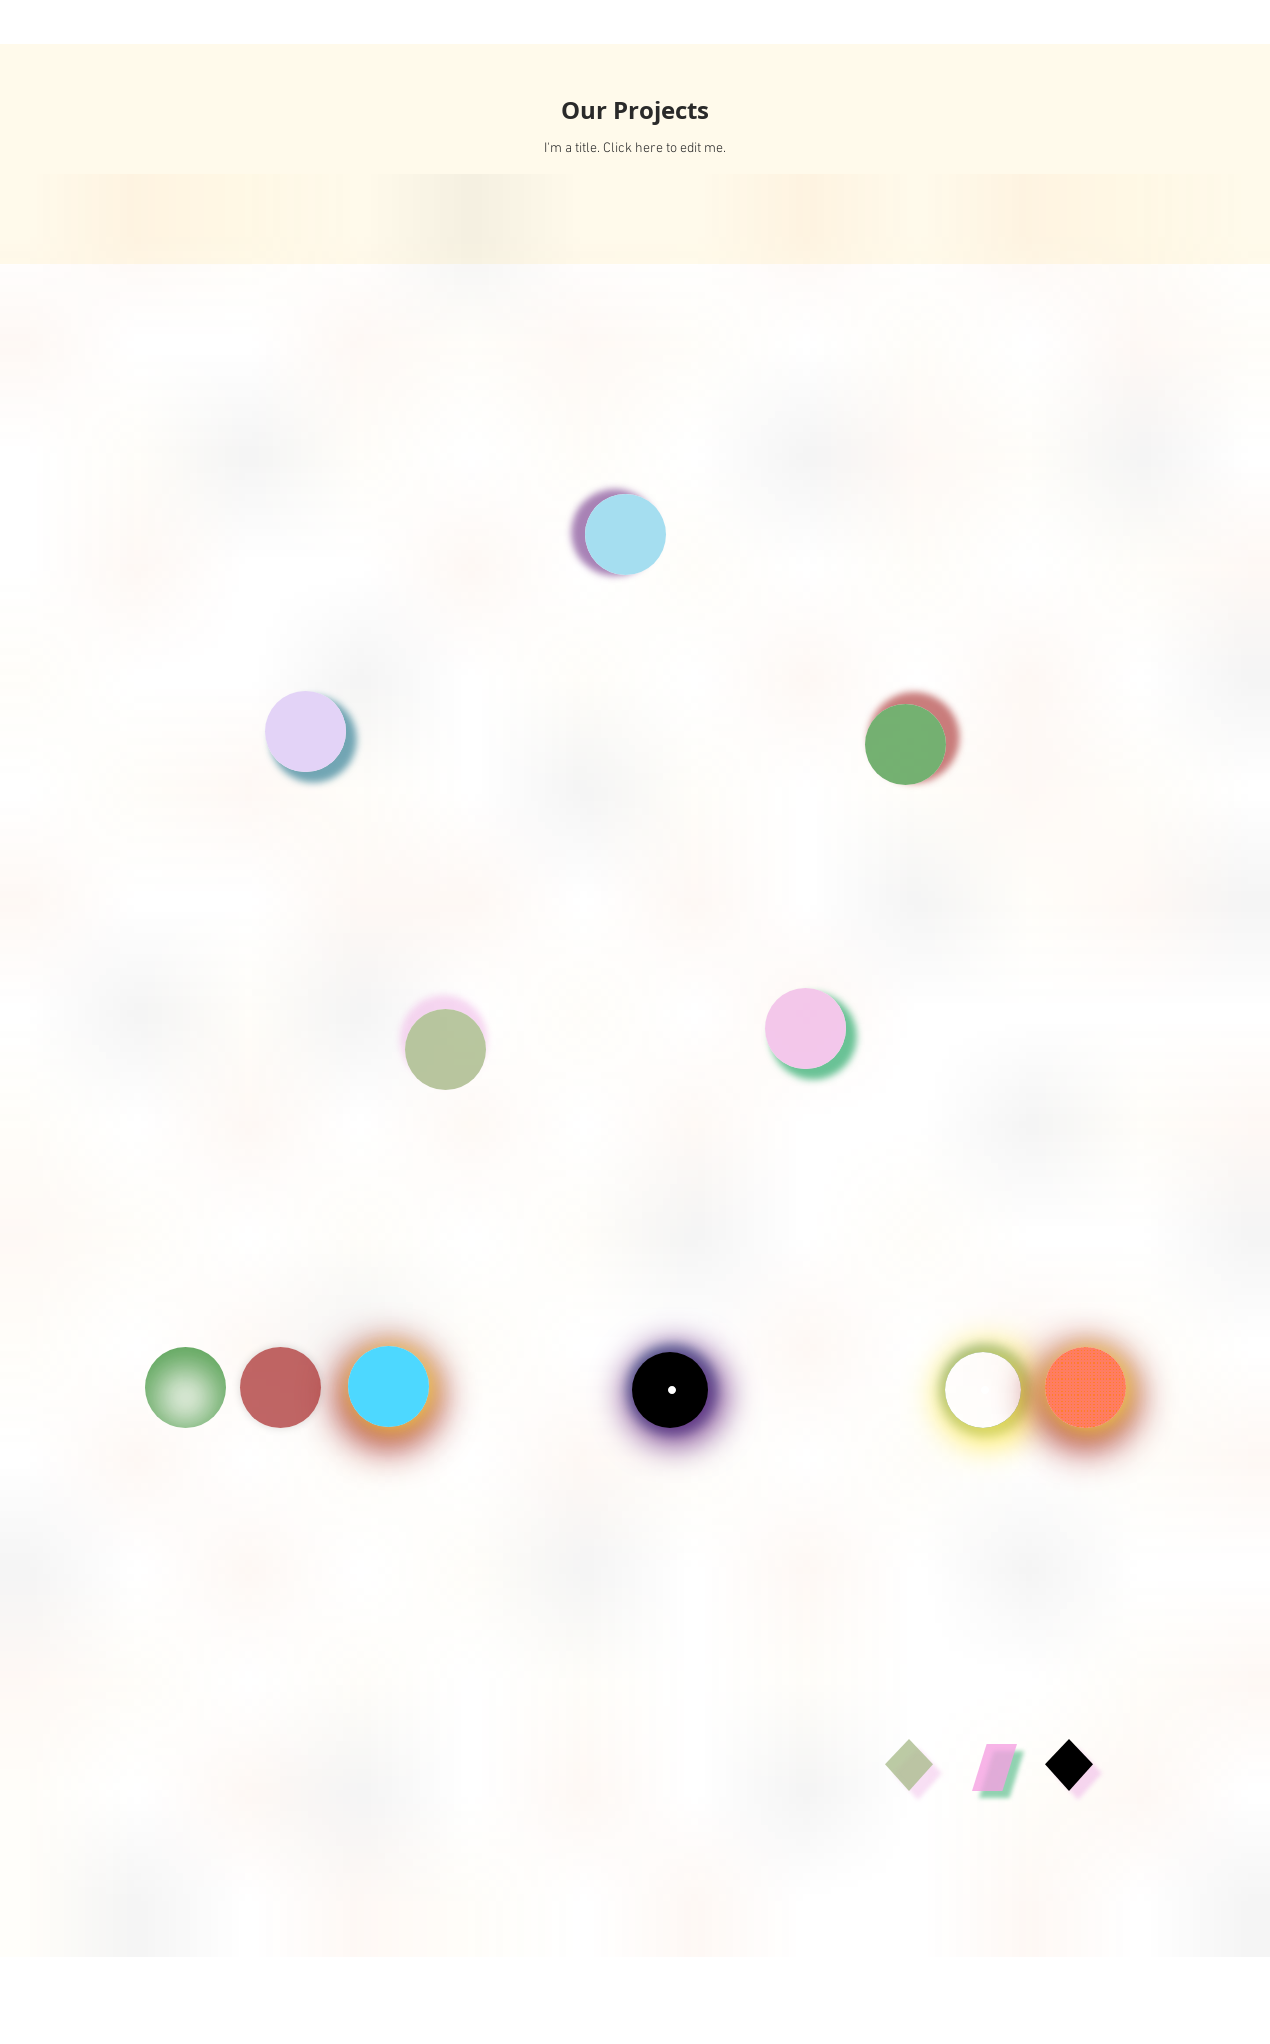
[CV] (185, 1387)
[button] (625, 534)
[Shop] (1085, 1387)
